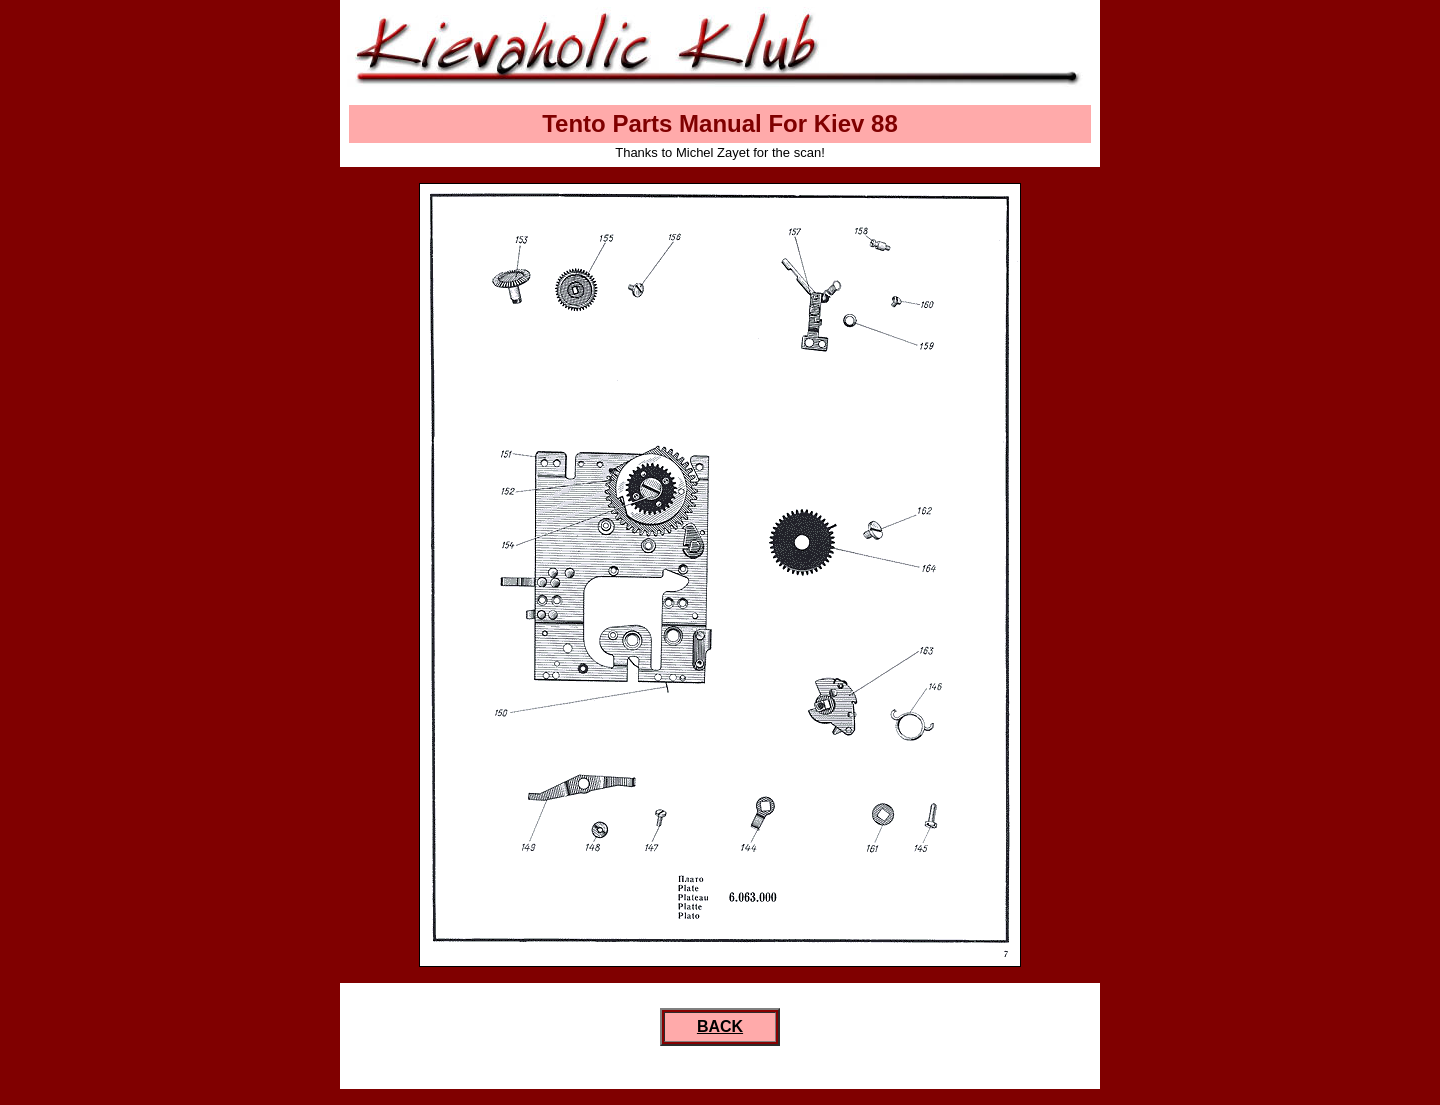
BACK (720, 1026)
